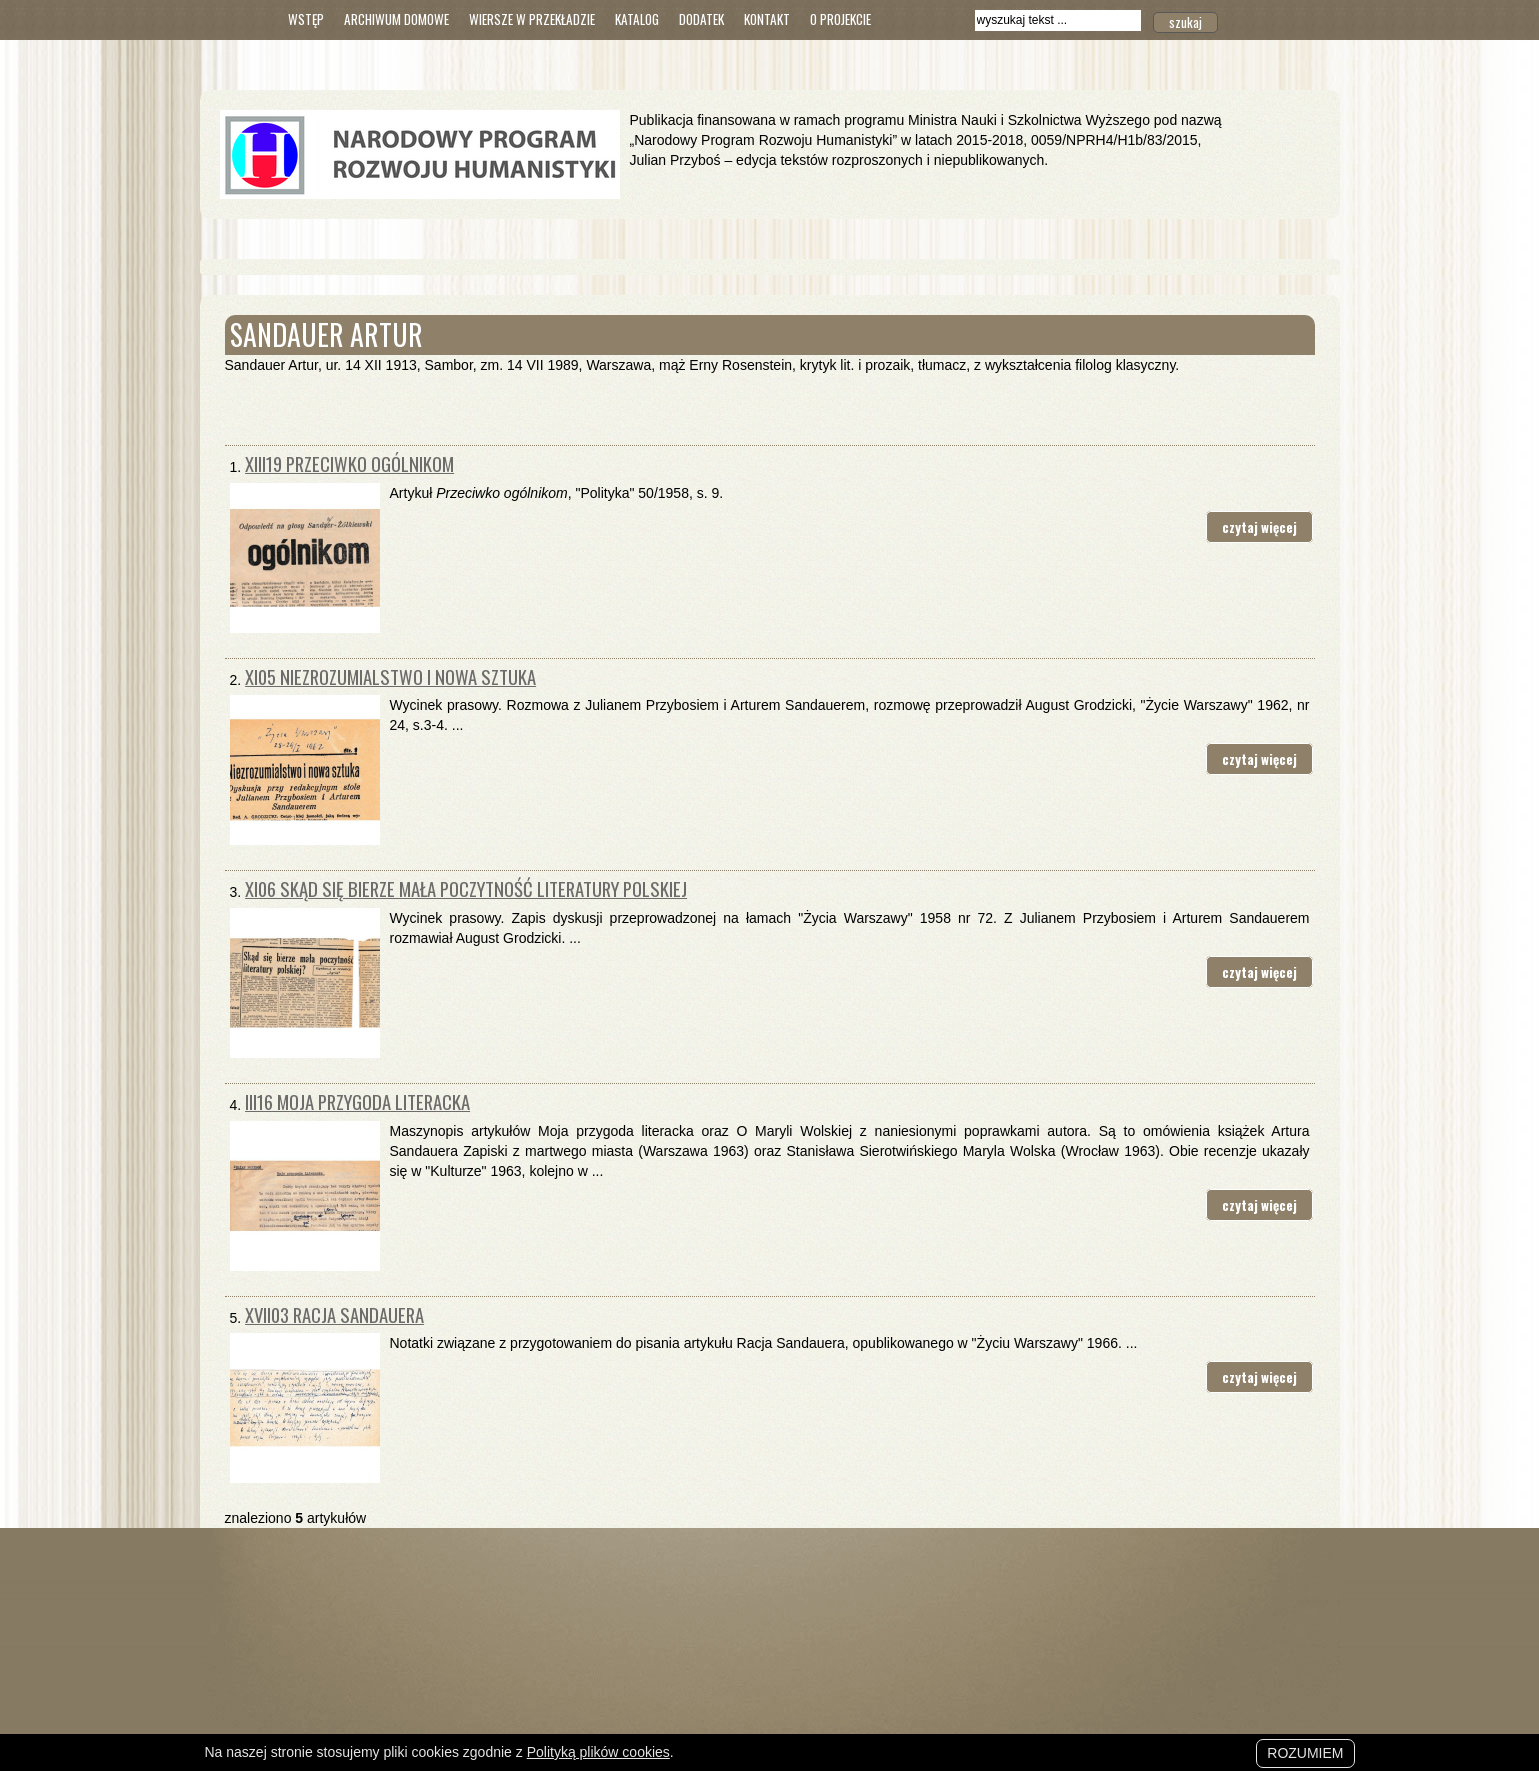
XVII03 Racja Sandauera (334, 1314)
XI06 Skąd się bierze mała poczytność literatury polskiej (466, 888)
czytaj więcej (1259, 527)
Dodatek (701, 19)
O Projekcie (840, 19)
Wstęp (306, 19)
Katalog (637, 19)
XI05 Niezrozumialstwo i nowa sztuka (390, 676)
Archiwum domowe (396, 19)
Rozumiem (1305, 1753)
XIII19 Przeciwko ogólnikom (349, 463)
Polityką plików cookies (598, 1752)
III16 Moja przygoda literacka (357, 1101)
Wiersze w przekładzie (532, 19)
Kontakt (767, 19)
